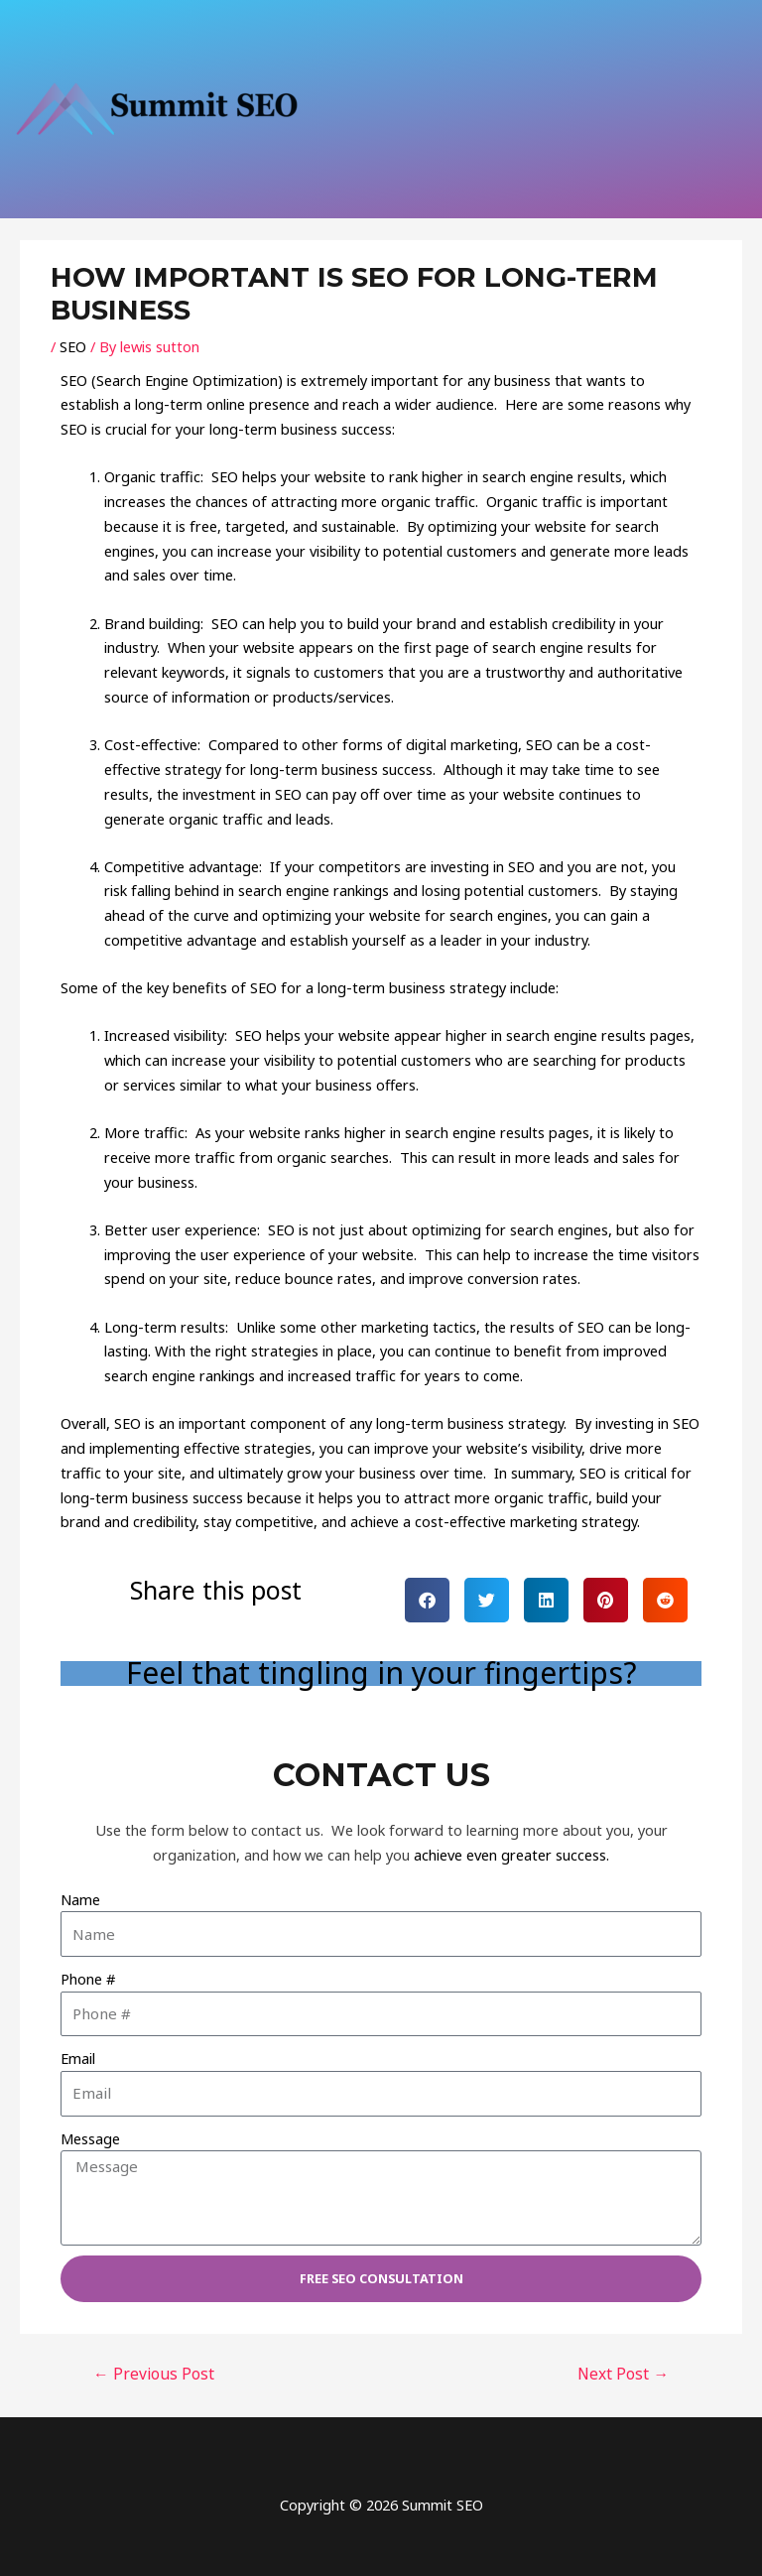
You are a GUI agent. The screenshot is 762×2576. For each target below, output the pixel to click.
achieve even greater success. (511, 1855)
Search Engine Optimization (187, 380)
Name (80, 1899)
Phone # (88, 1979)
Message (90, 2138)
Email (78, 2058)
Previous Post (153, 2373)
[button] (427, 1600)
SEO (73, 346)
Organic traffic (152, 476)
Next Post (623, 2373)
